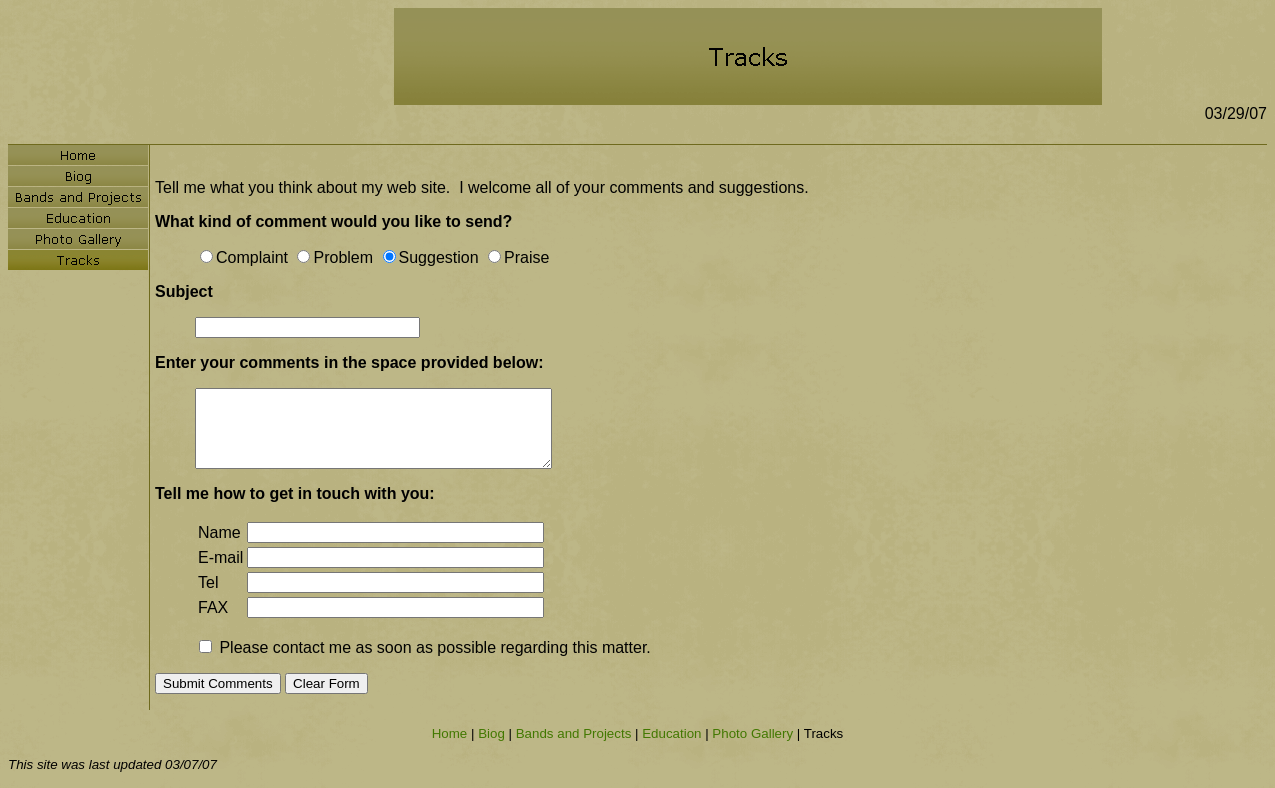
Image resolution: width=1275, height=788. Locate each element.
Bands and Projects (574, 733)
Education (671, 733)
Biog (491, 733)
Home (450, 733)
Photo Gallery (752, 733)
